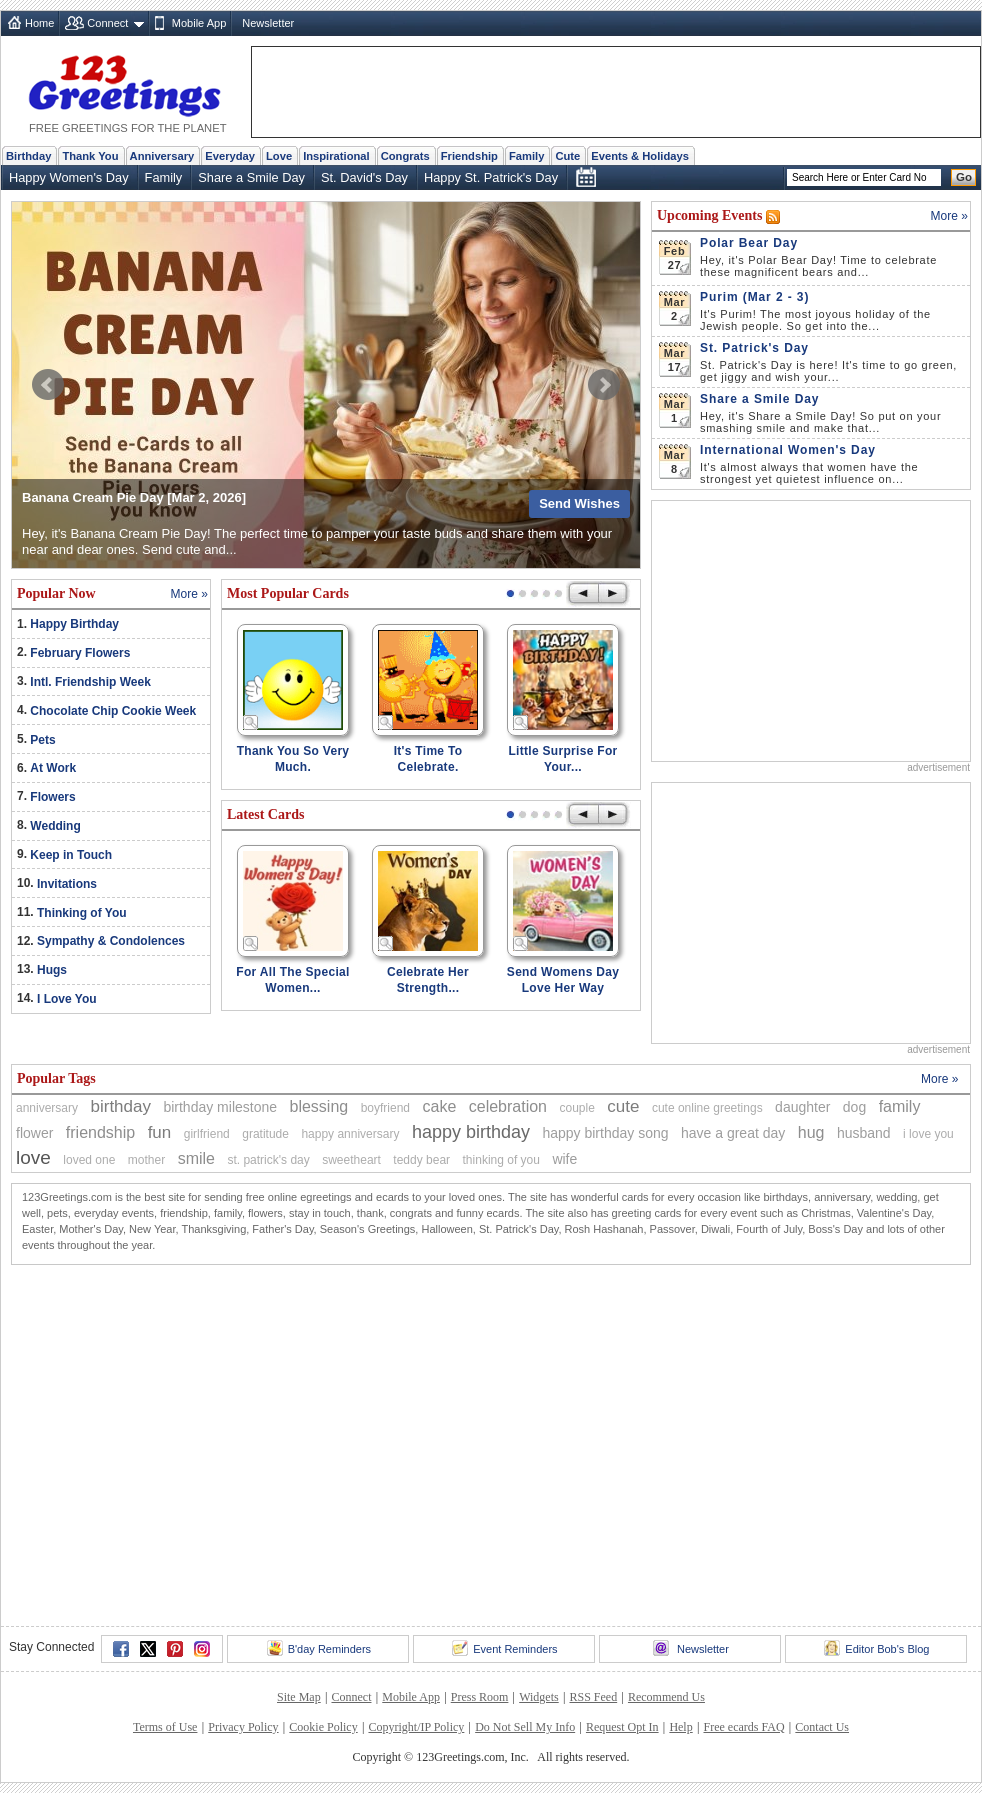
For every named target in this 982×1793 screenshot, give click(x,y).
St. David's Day (364, 177)
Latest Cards (265, 814)
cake (439, 1106)
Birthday (28, 156)
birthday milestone (220, 1107)
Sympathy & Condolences (111, 941)
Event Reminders (504, 1648)
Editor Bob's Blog (876, 1648)
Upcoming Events (711, 215)
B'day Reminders (319, 1648)
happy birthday (471, 1132)
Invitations (67, 884)
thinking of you (501, 1160)
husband (864, 1133)
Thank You (90, 156)
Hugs (52, 970)
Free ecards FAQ (743, 1727)
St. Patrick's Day (754, 348)
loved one (89, 1160)
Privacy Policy (243, 1727)
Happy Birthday (74, 624)
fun (160, 1132)
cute (623, 1106)
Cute (567, 156)
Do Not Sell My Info (525, 1727)
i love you (928, 1134)
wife (564, 1159)
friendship (100, 1132)
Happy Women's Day (69, 177)
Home (39, 23)
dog (854, 1107)
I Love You (67, 999)
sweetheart (351, 1160)
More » (189, 594)
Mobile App (199, 23)
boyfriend (385, 1108)
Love (279, 156)
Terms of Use (165, 1727)
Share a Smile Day (251, 177)
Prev (48, 385)
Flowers (52, 797)
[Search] (864, 177)
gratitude (265, 1134)
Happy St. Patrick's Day (491, 177)
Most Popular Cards (288, 593)
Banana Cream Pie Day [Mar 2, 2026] (134, 497)
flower (34, 1133)
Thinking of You (82, 913)
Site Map (299, 1697)
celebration (508, 1106)
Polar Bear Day (749, 243)
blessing (319, 1106)
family (900, 1106)
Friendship (469, 156)
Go (964, 177)
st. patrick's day (268, 1160)
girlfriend (207, 1134)
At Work (53, 768)
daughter (802, 1107)
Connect (107, 23)
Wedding (55, 826)
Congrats (405, 156)
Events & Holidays (640, 156)
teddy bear (421, 1160)
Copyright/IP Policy (416, 1727)
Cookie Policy (323, 1727)
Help (680, 1727)
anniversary (47, 1108)
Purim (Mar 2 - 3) (754, 297)
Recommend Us (666, 1697)
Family (526, 156)
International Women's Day (788, 450)
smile (196, 1158)
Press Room (480, 1697)
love (33, 1157)
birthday (120, 1106)
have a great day (733, 1133)
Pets (42, 740)
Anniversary (162, 156)
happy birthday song (605, 1133)
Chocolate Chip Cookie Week (113, 711)
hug (811, 1132)
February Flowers (80, 653)
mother (146, 1160)
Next (604, 385)
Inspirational (336, 156)
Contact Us (822, 1727)
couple (576, 1108)
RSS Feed (593, 1697)
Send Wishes (579, 503)
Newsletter (268, 23)
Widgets (539, 1697)
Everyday (230, 156)
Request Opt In (622, 1727)
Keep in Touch (71, 855)
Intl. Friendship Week (90, 682)
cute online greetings (707, 1108)
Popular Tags (56, 1078)
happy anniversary (350, 1134)
